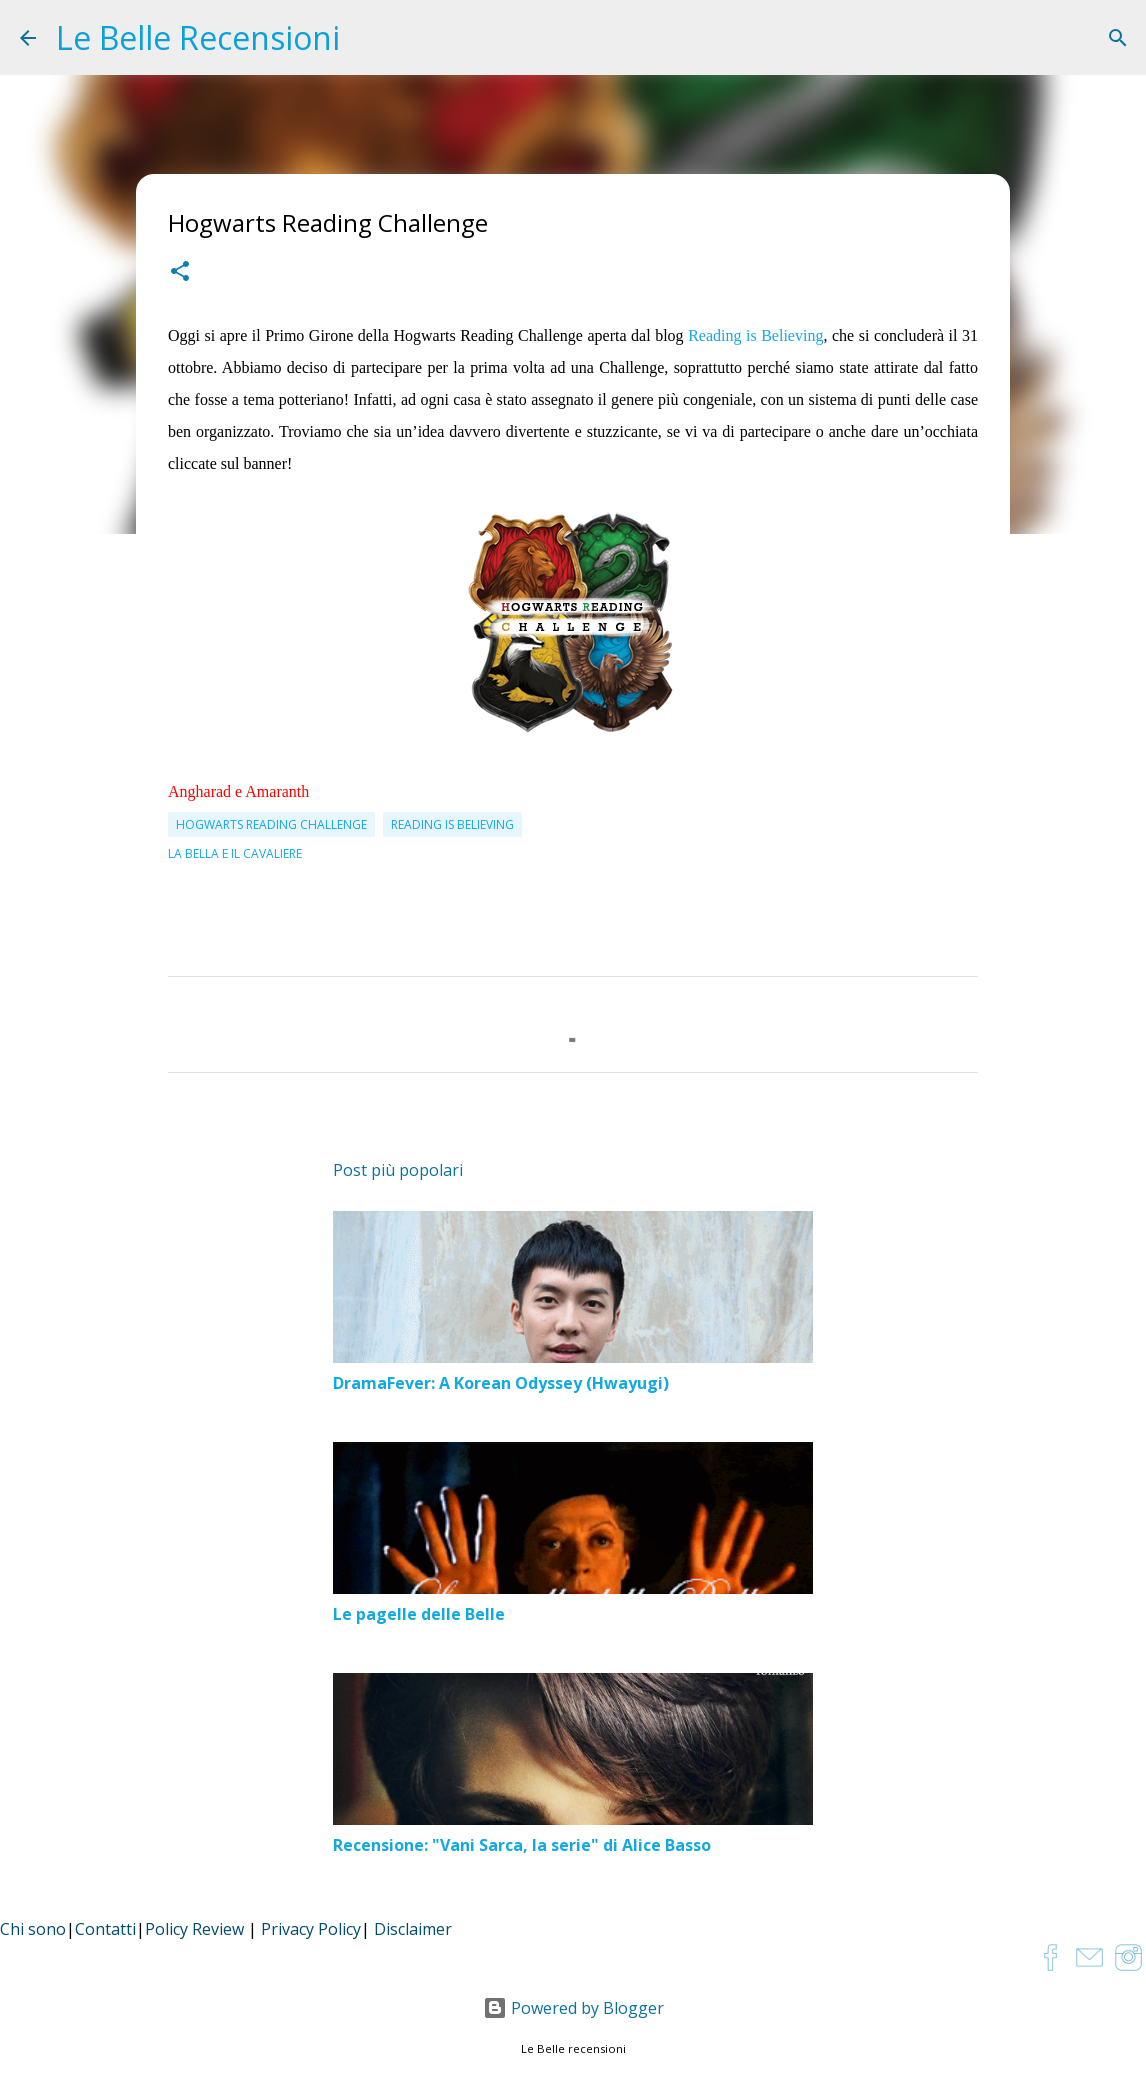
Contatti (105, 1929)
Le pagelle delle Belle (419, 1614)
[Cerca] (1118, 38)
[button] (180, 273)
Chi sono (33, 1929)
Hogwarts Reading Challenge (271, 824)
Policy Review (194, 1929)
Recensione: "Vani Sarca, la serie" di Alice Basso (522, 1845)
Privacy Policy (311, 1929)
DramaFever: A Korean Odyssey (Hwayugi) (501, 1383)
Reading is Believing (755, 335)
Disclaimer (413, 1929)
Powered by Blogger (573, 2008)
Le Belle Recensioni (198, 37)
